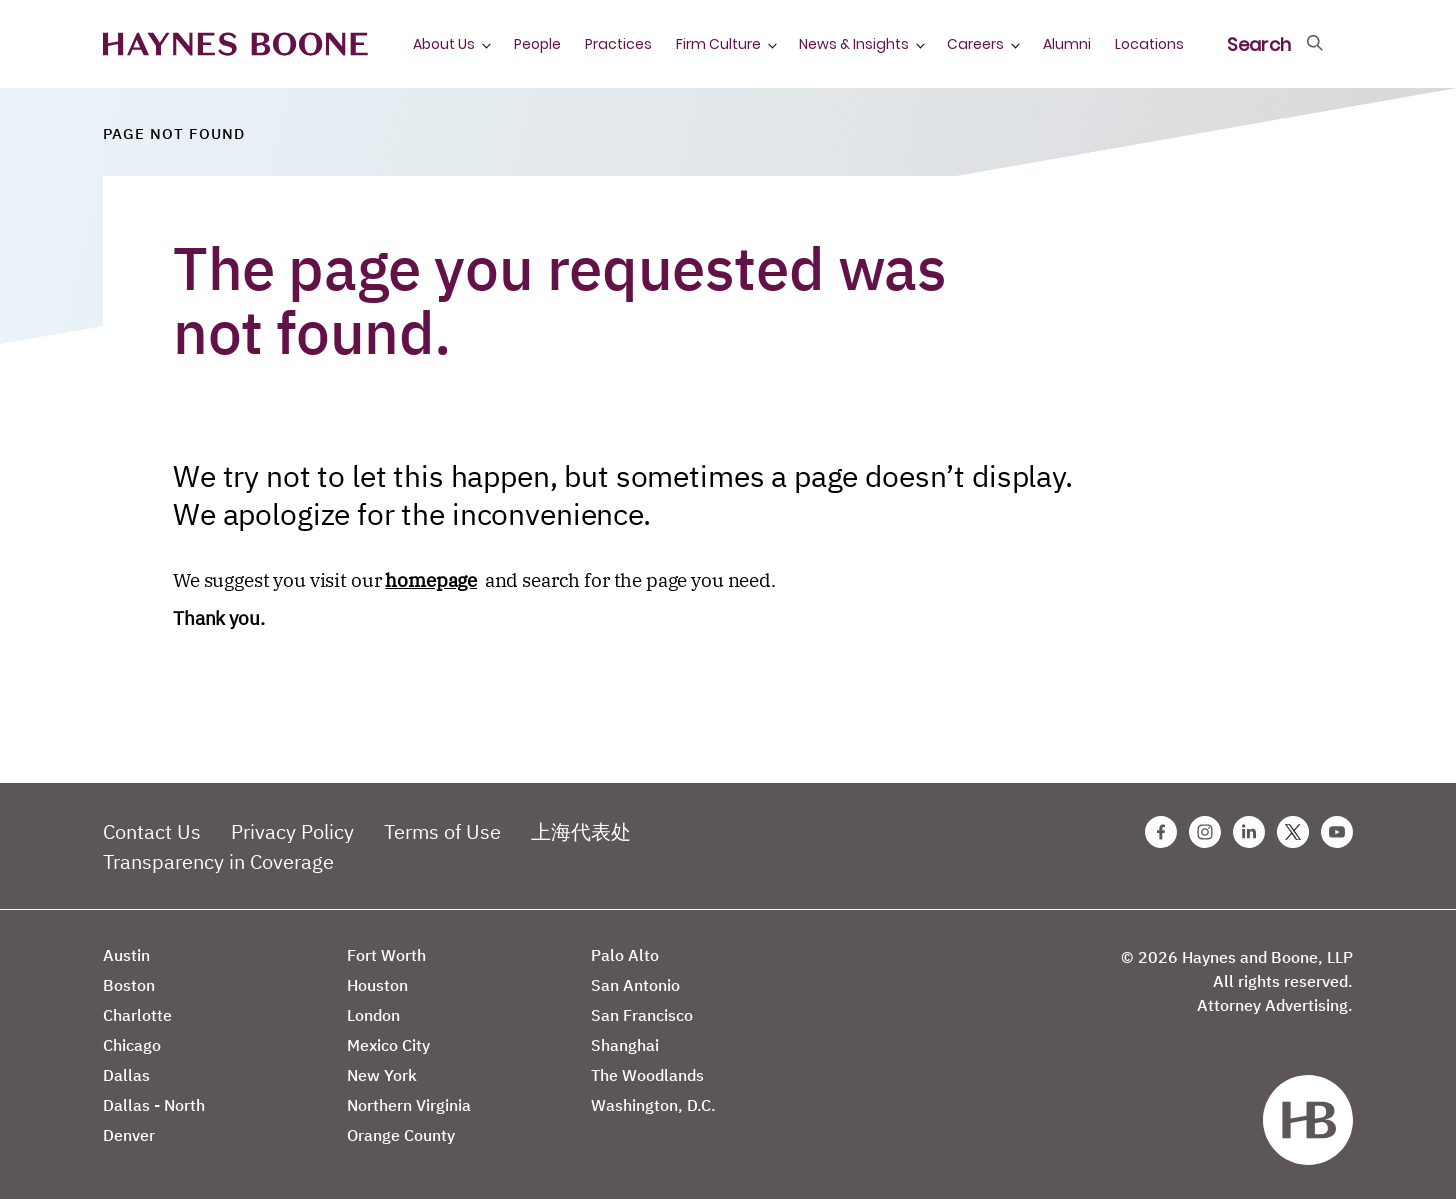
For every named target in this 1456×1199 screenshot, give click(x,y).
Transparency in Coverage (218, 861)
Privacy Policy (292, 831)
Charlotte (137, 1015)
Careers (975, 44)
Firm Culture (718, 44)
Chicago (132, 1045)
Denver (129, 1135)
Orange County (401, 1135)
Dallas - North (154, 1105)
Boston (129, 985)
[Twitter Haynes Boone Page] (1293, 832)
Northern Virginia (409, 1105)
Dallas (126, 1075)
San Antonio (635, 985)
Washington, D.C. (653, 1105)
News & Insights (854, 44)
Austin (126, 955)
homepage (431, 580)
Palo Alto (625, 955)
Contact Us (152, 831)
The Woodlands (647, 1075)
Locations (1149, 44)
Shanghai (625, 1045)
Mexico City (388, 1045)
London (373, 1015)
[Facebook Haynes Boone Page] (1161, 832)
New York (382, 1075)
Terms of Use (442, 831)
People (537, 44)
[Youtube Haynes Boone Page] (1337, 832)
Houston (377, 985)
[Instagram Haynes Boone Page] (1205, 832)
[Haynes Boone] (235, 44)
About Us (444, 44)
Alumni (1067, 44)
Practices (618, 44)
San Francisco (642, 1015)
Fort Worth (386, 955)
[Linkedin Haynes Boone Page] (1249, 832)
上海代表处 (581, 831)
